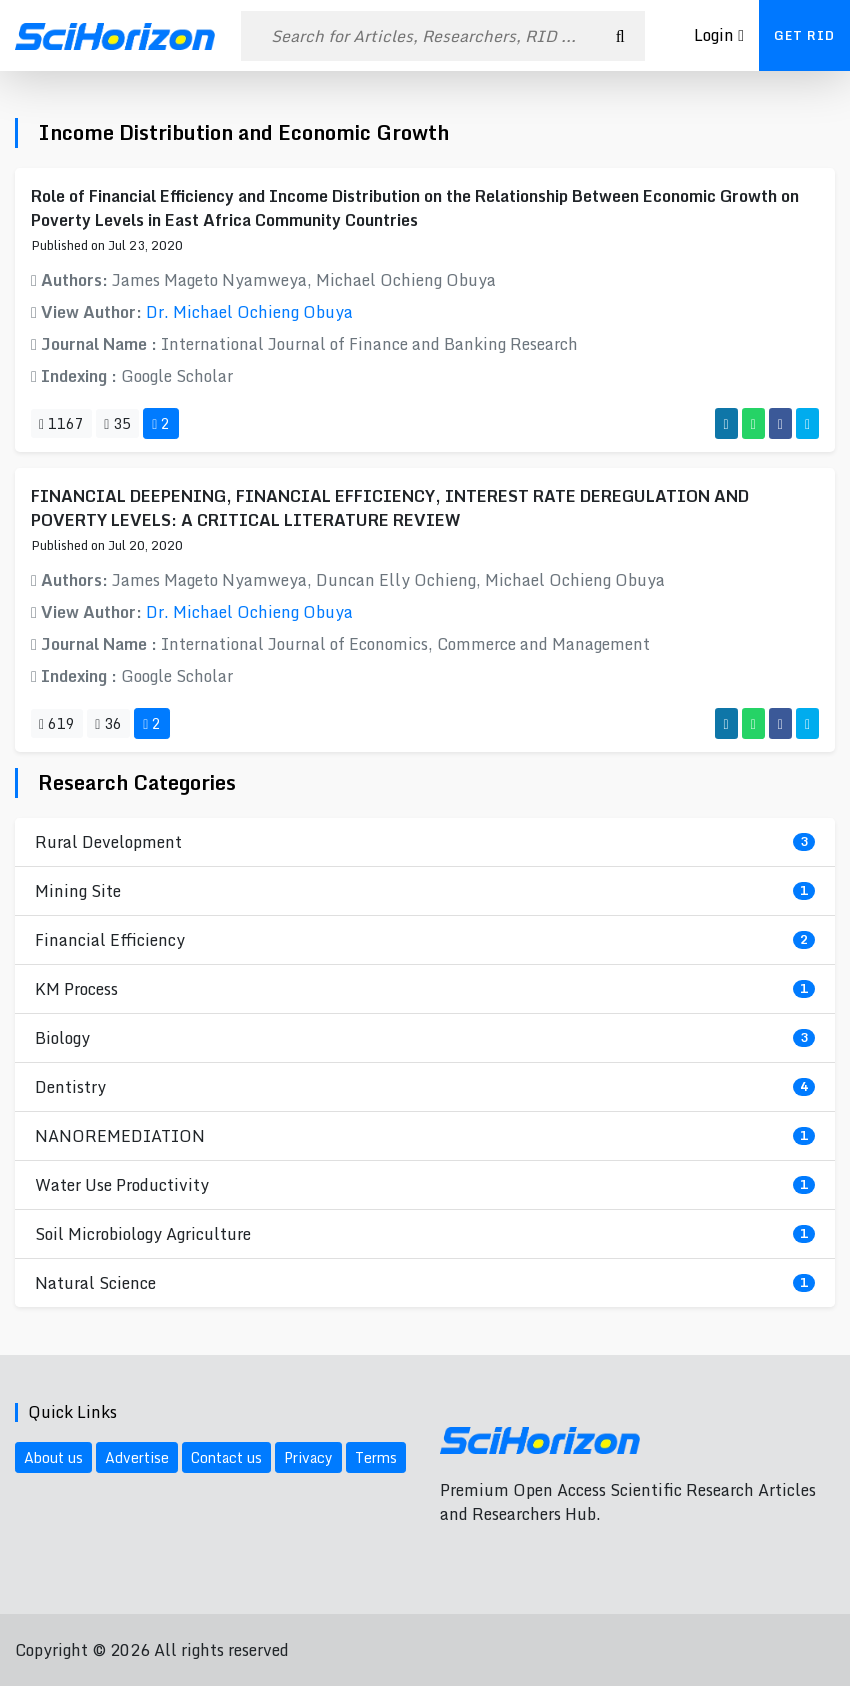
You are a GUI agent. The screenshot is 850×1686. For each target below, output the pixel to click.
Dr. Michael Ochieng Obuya (249, 312)
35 (117, 423)
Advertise (137, 1457)
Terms (376, 1457)
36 (108, 723)
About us (53, 1457)
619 (57, 723)
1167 (61, 423)
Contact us (226, 1457)
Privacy (308, 1457)
